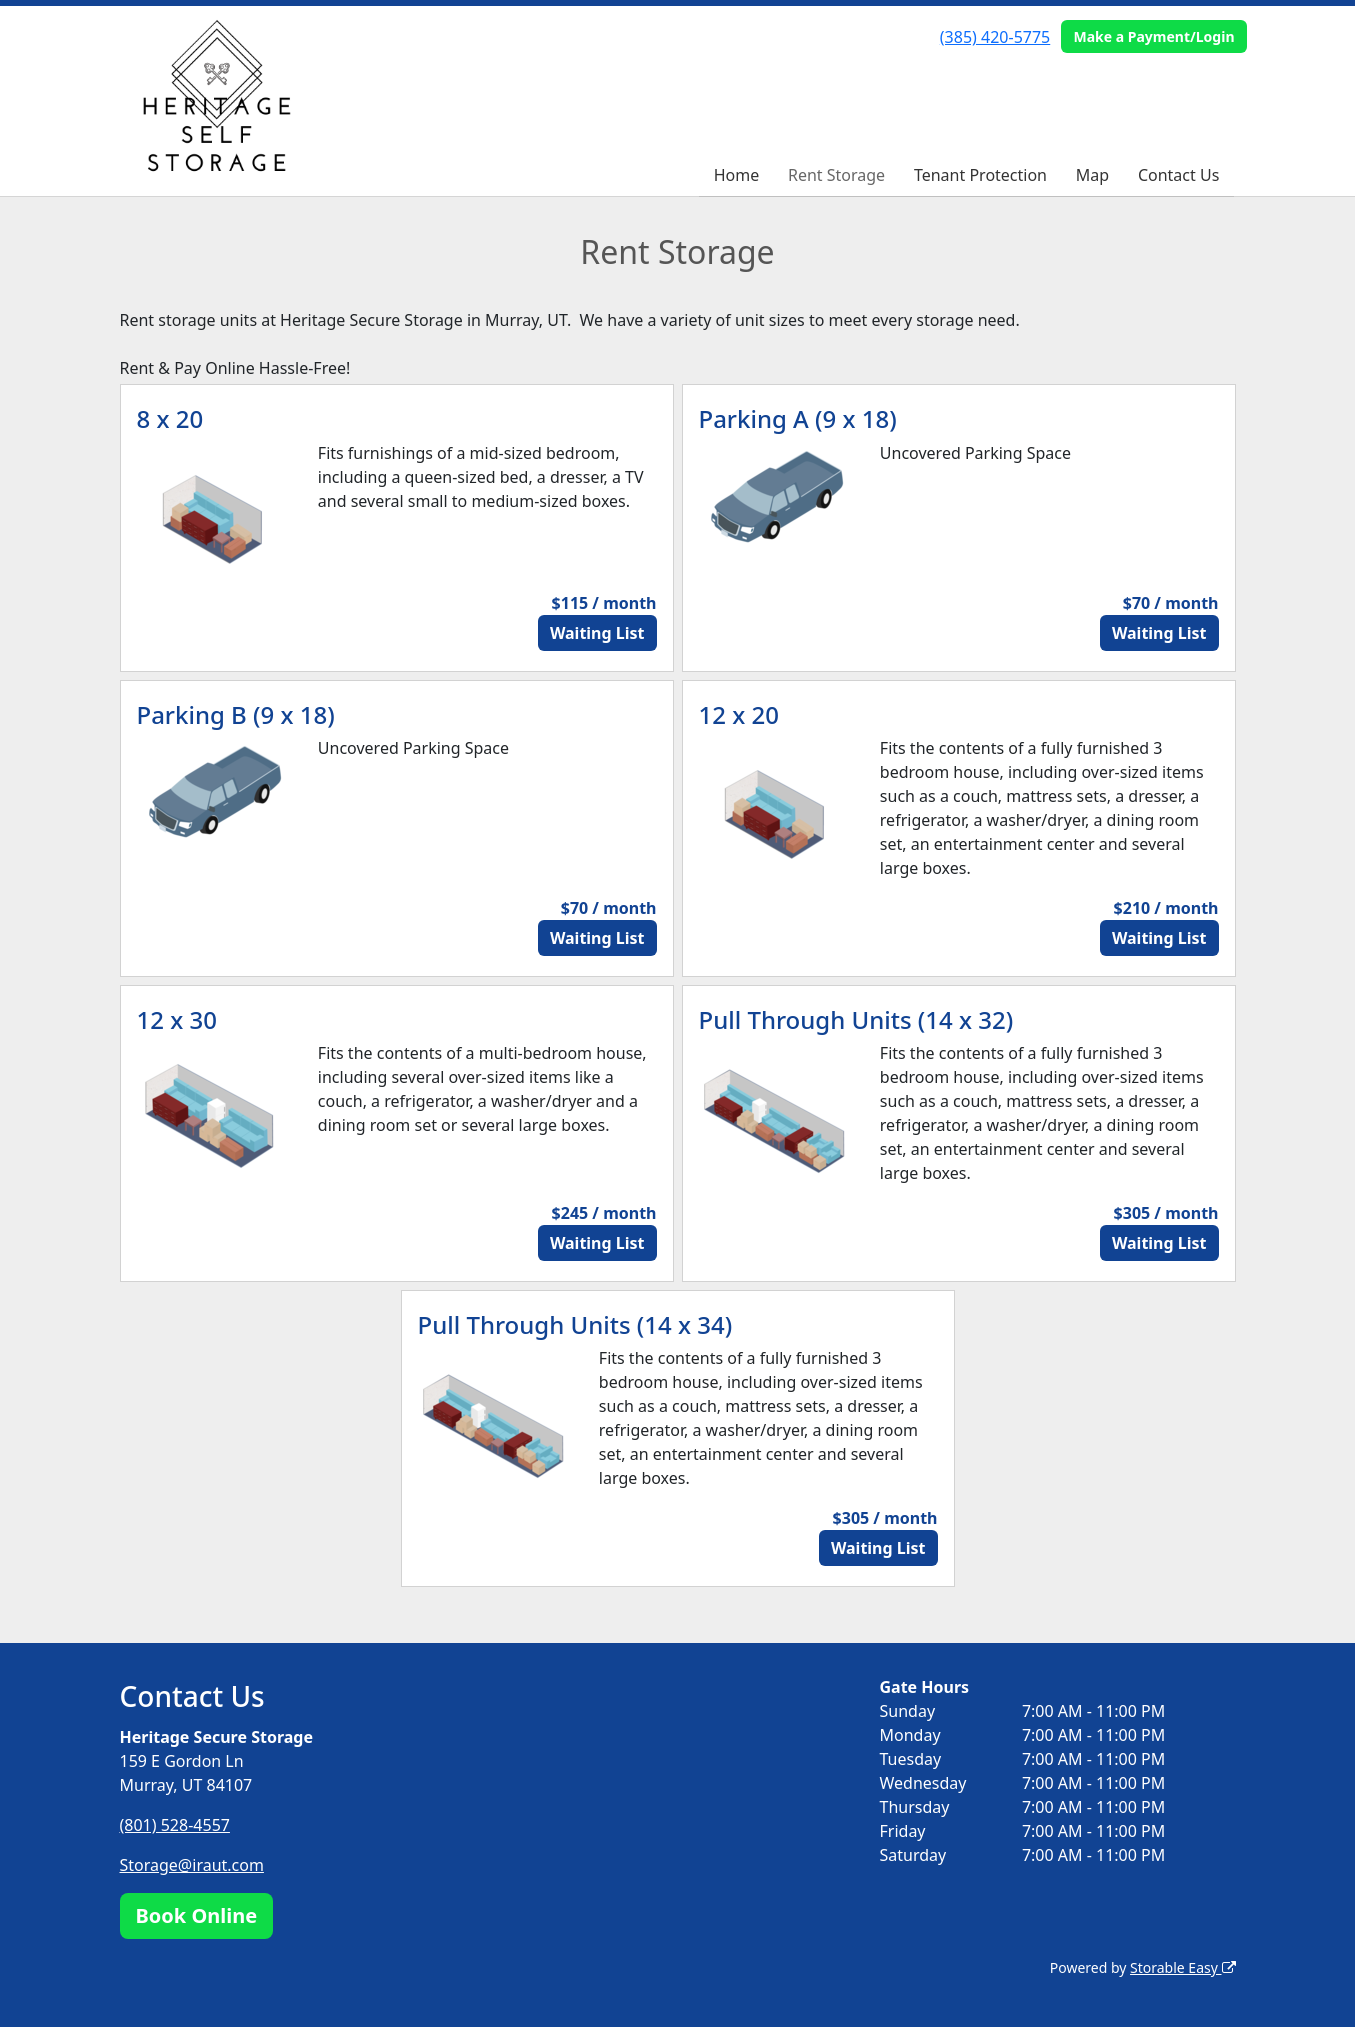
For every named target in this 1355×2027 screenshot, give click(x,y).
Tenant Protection (980, 175)
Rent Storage (836, 175)
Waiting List (597, 633)
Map (1092, 175)
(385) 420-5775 (995, 37)
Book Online (197, 1915)
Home (737, 175)
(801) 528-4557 (175, 1825)
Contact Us (1178, 175)
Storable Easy (1182, 1967)
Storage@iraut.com (192, 1865)
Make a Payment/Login (1153, 36)
